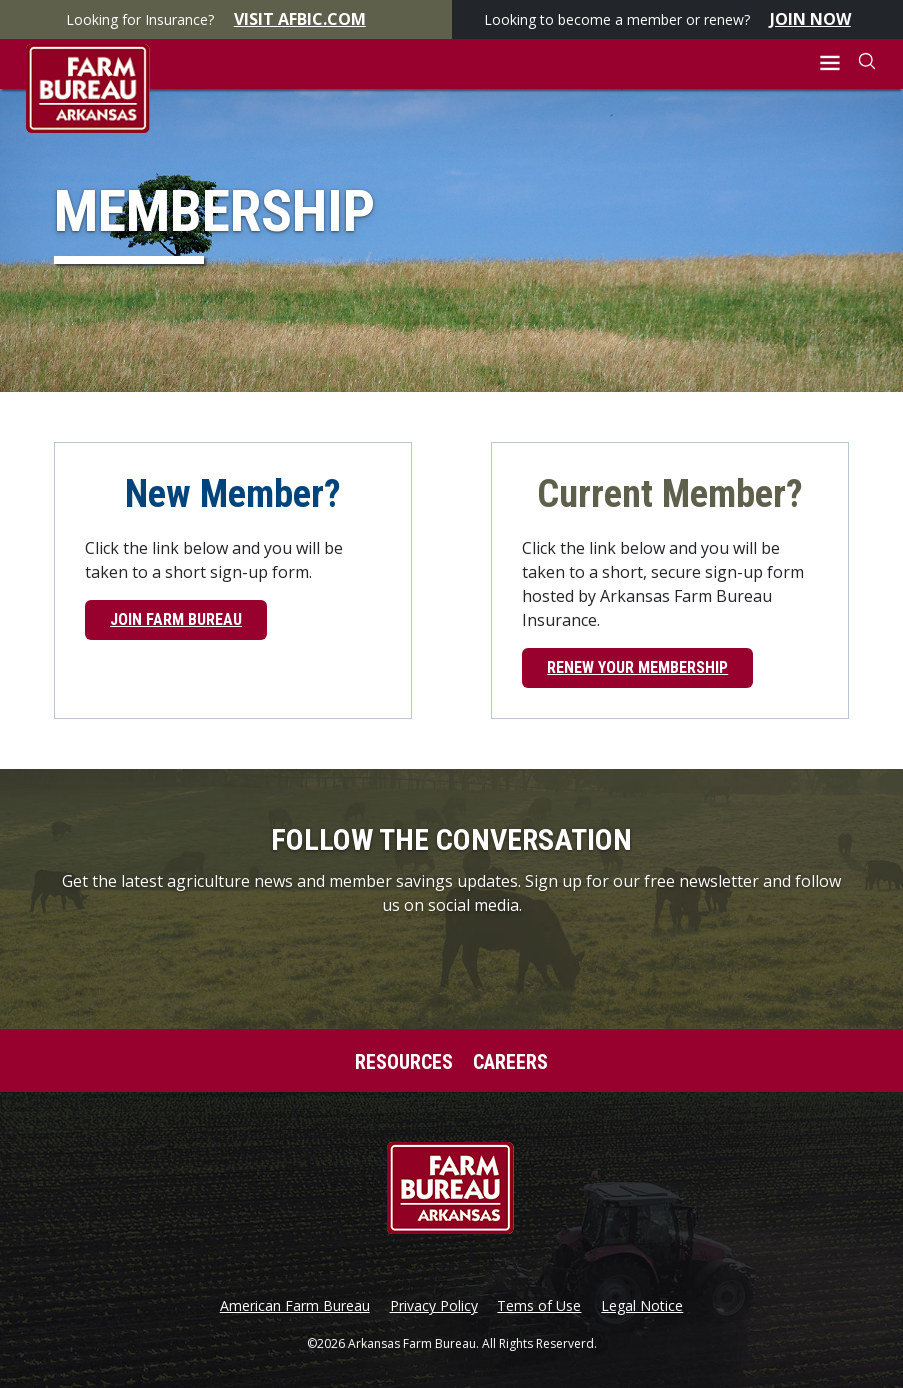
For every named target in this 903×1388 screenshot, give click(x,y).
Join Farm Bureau (176, 619)
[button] (830, 63)
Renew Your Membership (637, 667)
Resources (404, 1062)
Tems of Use (539, 1306)
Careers (510, 1062)
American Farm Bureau (295, 1306)
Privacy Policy (434, 1306)
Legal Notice (642, 1306)
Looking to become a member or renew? (677, 19)
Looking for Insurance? (226, 19)
